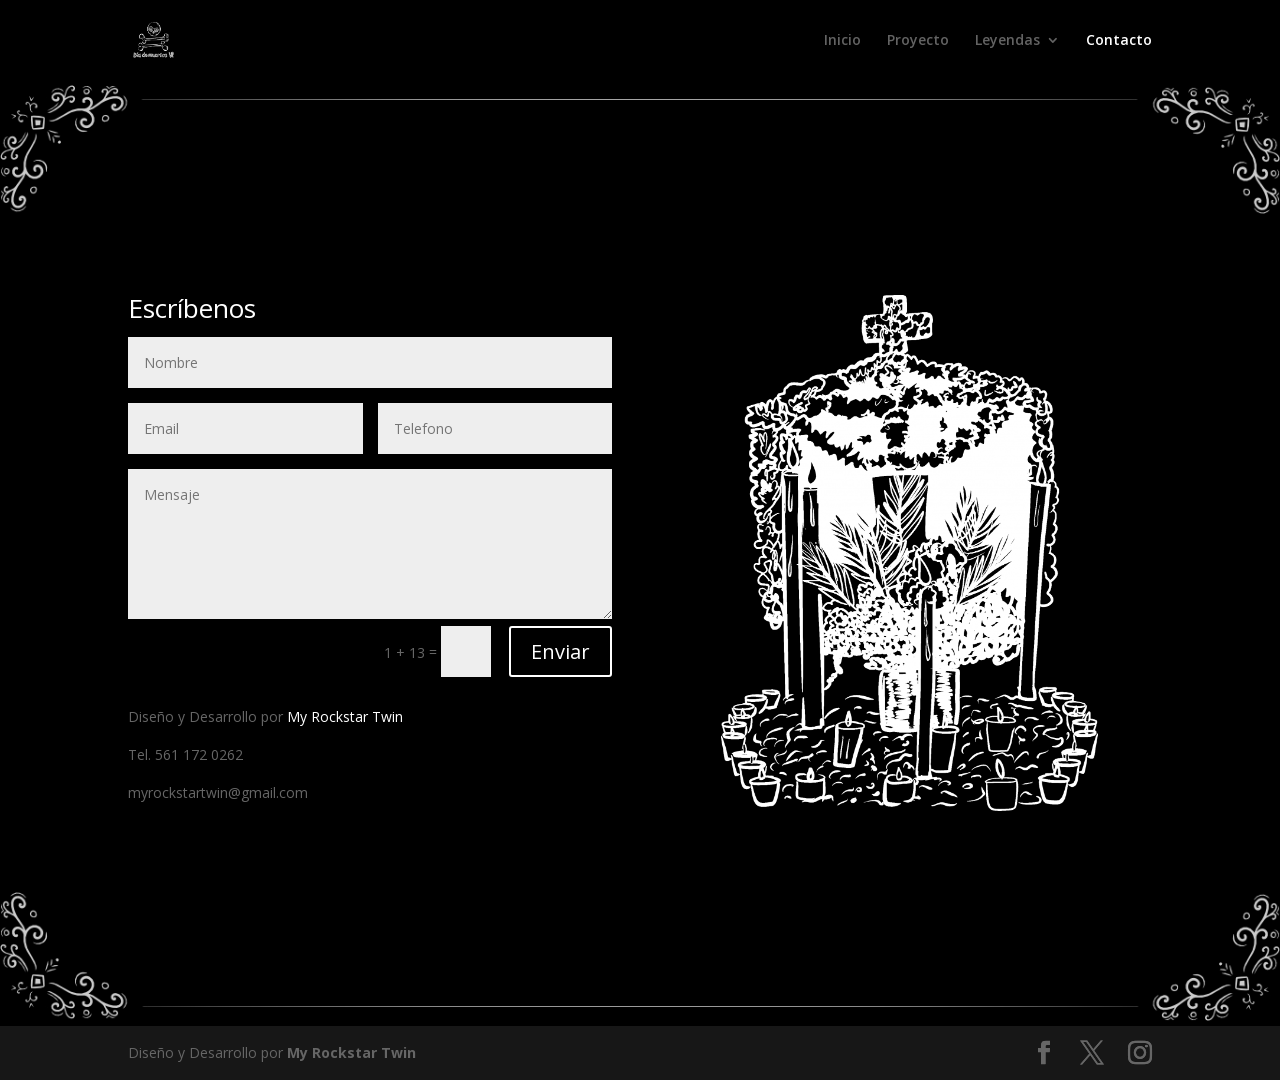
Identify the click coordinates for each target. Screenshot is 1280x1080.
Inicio (842, 41)
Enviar (560, 651)
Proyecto (918, 41)
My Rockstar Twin (345, 716)
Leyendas (1007, 41)
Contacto (1119, 41)
